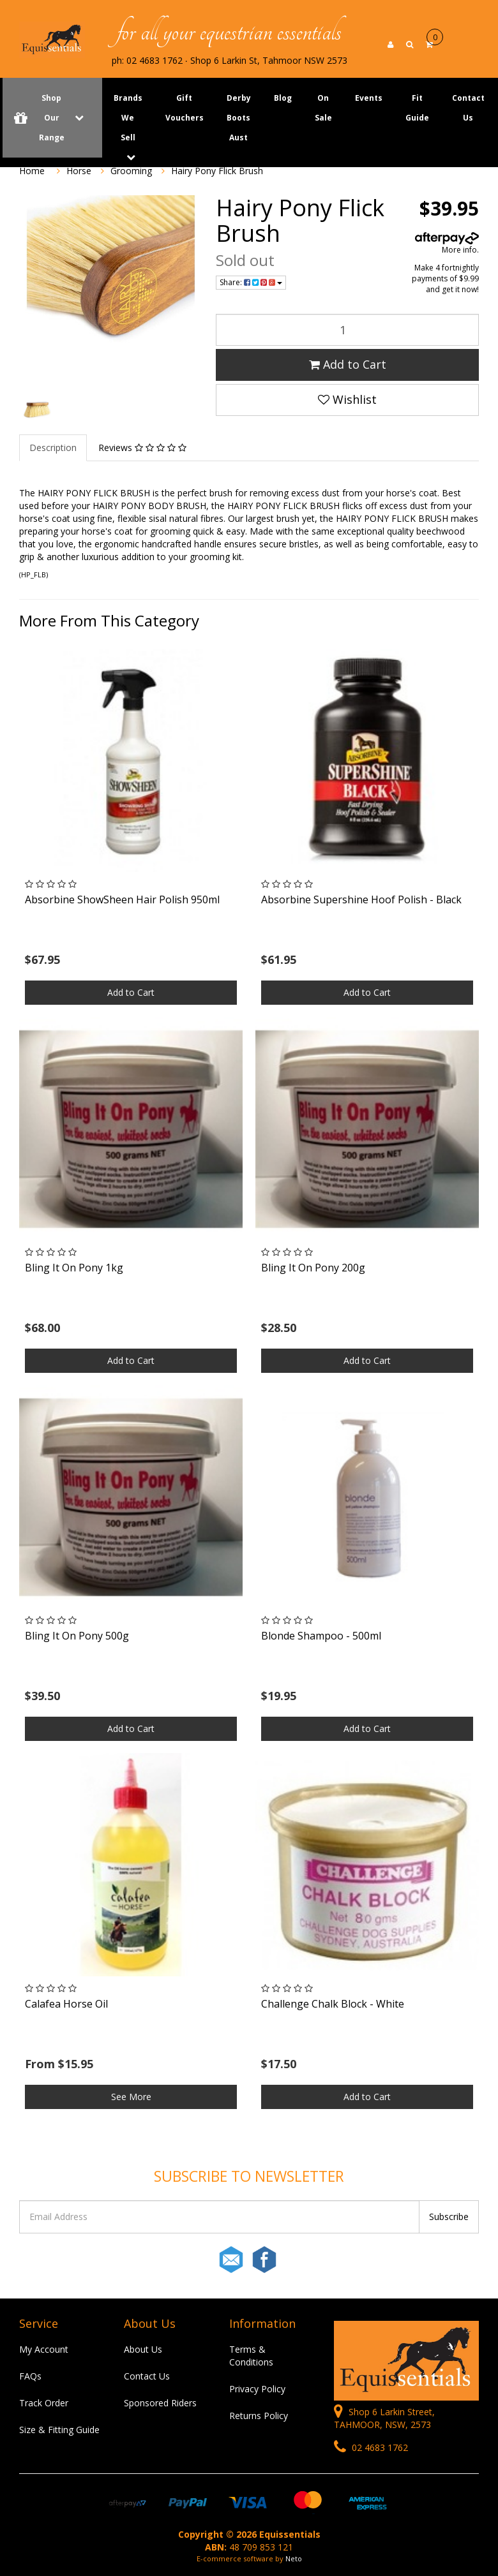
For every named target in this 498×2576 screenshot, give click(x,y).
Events (368, 98)
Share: (251, 282)
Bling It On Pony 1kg (74, 1268)
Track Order (43, 2403)
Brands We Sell (128, 118)
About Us (143, 2349)
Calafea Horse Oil (66, 2004)
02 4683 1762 (371, 2447)
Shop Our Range (52, 118)
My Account (43, 2349)
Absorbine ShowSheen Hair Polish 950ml (122, 899)
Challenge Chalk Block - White (332, 2004)
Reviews (142, 447)
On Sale (323, 108)
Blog (283, 98)
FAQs (30, 2376)
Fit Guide (417, 108)
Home (32, 171)
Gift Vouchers (184, 108)
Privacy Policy (257, 2389)
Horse (78, 171)
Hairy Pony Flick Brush (217, 171)
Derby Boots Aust (239, 118)
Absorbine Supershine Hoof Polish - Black (361, 899)
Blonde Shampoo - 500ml (321, 1636)
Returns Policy (258, 2415)
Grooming (131, 171)
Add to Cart (347, 364)
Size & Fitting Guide (59, 2430)
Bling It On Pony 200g (313, 1268)
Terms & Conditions (251, 2355)
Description (53, 447)
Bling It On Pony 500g (77, 1636)
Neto (293, 2558)
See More (131, 2097)
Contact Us (468, 108)
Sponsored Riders (160, 2403)
